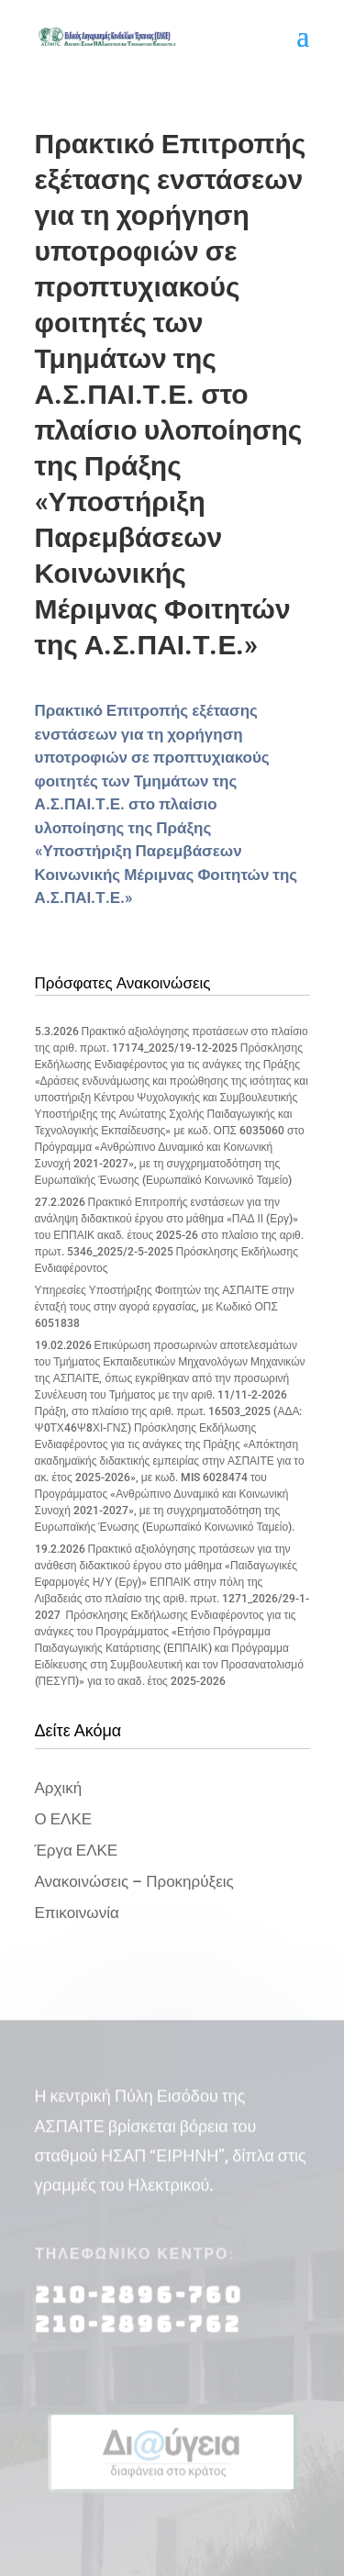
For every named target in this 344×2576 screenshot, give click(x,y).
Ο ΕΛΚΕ (64, 1819)
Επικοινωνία (77, 1912)
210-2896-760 (139, 2304)
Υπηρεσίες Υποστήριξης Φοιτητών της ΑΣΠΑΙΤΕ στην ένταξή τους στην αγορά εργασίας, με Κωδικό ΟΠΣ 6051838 (164, 1307)
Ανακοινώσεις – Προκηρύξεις (134, 1881)
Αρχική (59, 1788)
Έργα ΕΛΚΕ (76, 1850)
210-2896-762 (138, 2333)
